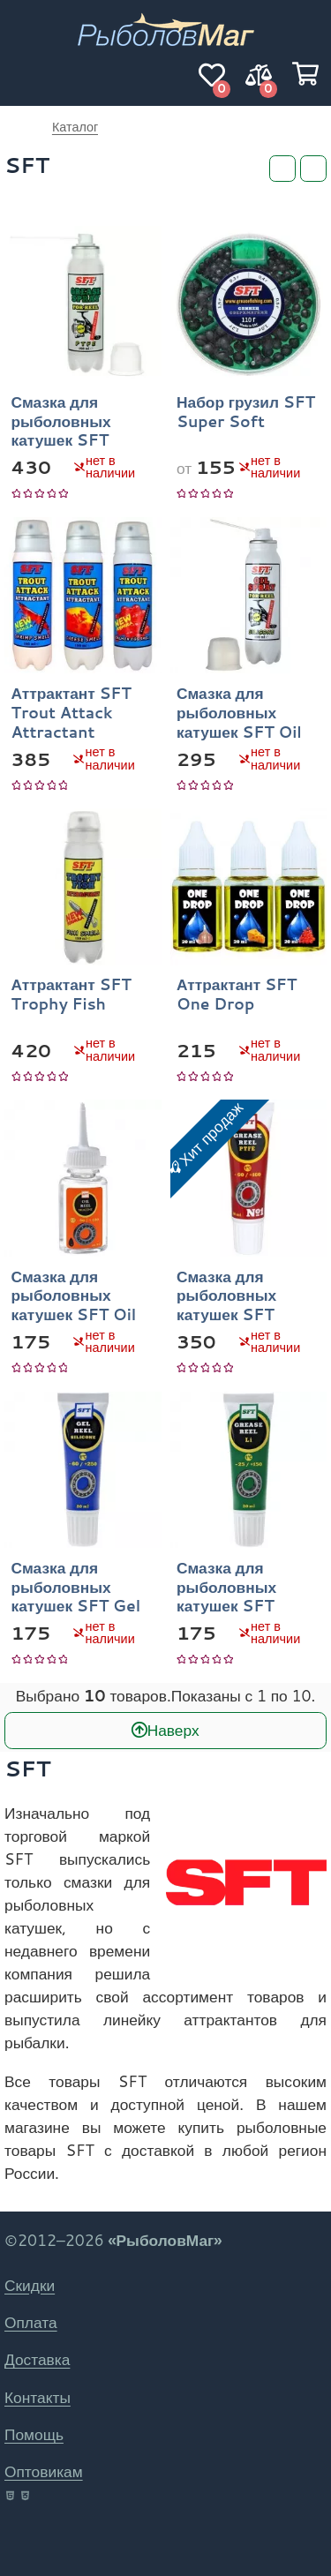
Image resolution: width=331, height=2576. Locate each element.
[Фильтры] (282, 168)
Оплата (30, 2322)
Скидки (29, 2285)
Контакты (37, 2397)
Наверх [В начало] (173, 1730)
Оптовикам (43, 2471)
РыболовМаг (18, 127)
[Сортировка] (313, 168)
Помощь (34, 2434)
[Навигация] (25, 75)
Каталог (75, 126)
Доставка (37, 2359)
